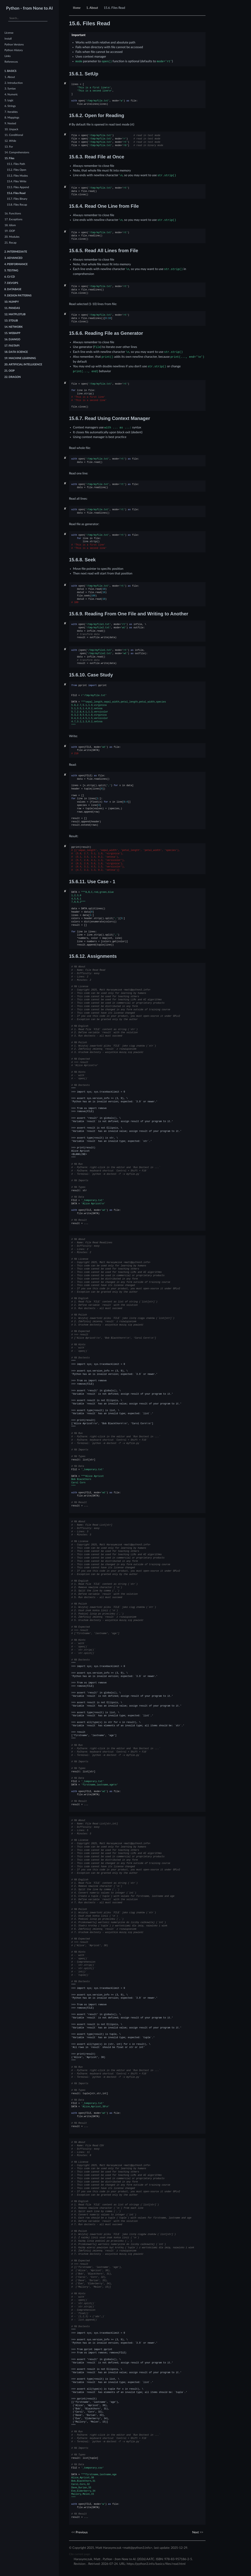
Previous (79, 2532)
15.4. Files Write (16, 181)
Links (8, 56)
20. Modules (12, 236)
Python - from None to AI (29, 8)
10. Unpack (11, 129)
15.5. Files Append (18, 187)
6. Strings (10, 106)
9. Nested (10, 123)
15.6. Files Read (16, 193)
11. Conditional (14, 135)
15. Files (9, 158)
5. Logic (9, 100)
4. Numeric (11, 94)
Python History (14, 50)
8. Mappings (12, 117)
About (92, 7)
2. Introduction (14, 82)
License (9, 32)
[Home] (77, 7)
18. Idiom (10, 225)
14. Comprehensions (17, 152)
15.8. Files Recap (17, 204)
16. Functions (13, 213)
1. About (10, 77)
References (11, 61)
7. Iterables (11, 111)
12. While (10, 140)
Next (197, 2532)
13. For (9, 146)
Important (78, 35)
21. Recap (10, 242)
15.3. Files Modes (17, 175)
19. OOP (10, 230)
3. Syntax (10, 88)
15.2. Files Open (16, 169)
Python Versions (14, 44)
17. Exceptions (13, 219)
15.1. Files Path (16, 164)
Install (8, 38)
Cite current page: (80, 2554)
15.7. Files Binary (17, 198)
